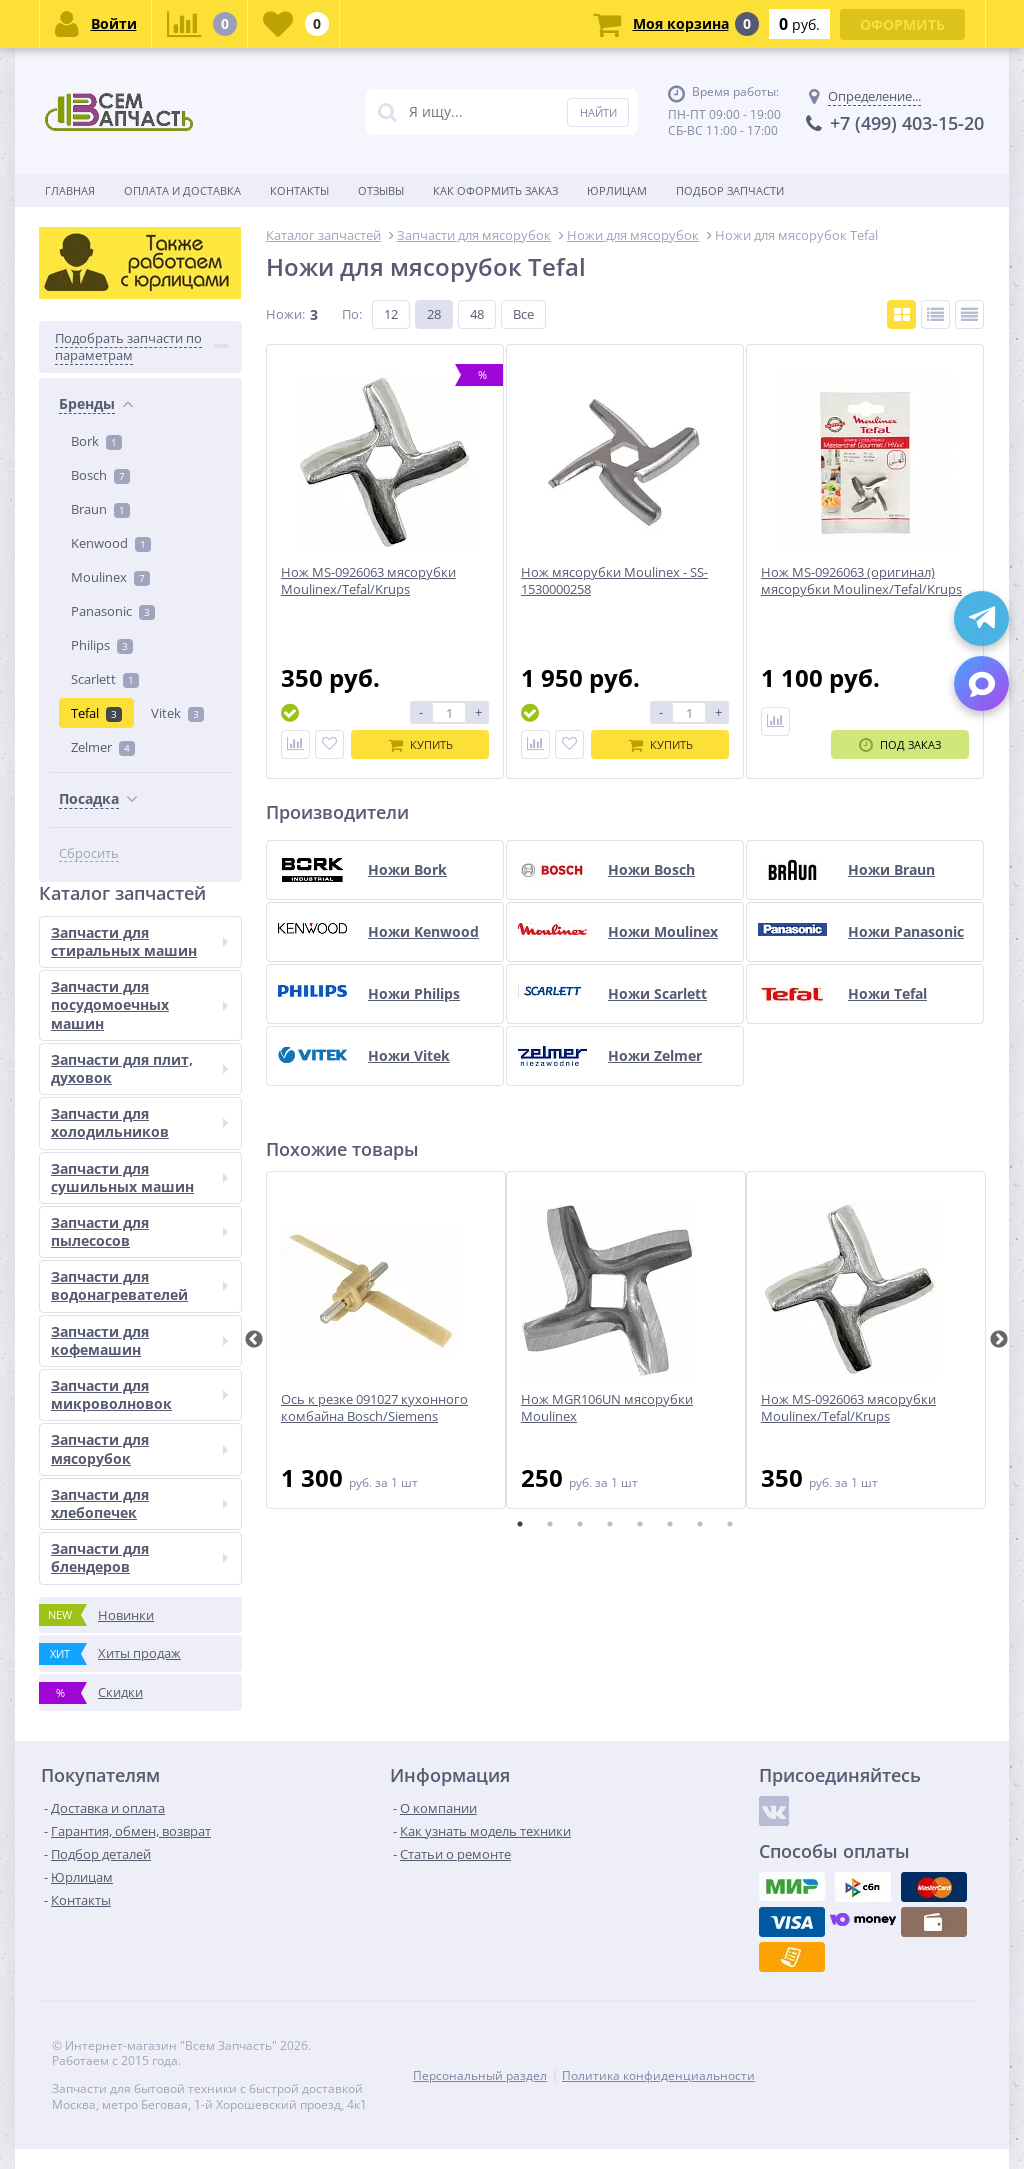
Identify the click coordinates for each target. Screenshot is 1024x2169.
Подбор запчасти (730, 190)
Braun (100, 509)
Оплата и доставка (182, 190)
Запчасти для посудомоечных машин (139, 1004)
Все (523, 314)
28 (434, 314)
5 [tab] (640, 1524)
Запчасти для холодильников (139, 1122)
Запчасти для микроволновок (139, 1394)
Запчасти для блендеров (139, 1557)
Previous (254, 1340)
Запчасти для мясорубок (139, 1448)
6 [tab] (670, 1524)
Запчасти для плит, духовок (139, 1068)
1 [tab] (520, 1524)
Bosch (100, 475)
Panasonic (113, 611)
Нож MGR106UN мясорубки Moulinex (607, 1408)
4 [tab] (610, 1524)
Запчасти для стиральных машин (139, 941)
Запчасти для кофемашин (139, 1340)
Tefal (96, 713)
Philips (102, 645)
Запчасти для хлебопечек (139, 1503)
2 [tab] (550, 1524)
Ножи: (285, 314)
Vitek (177, 713)
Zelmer (103, 747)
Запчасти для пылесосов (139, 1231)
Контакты (299, 190)
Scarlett (105, 679)
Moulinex (110, 577)
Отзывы (381, 190)
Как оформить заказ (495, 190)
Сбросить (89, 853)
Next (999, 1340)
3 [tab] (580, 1524)
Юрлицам (617, 190)
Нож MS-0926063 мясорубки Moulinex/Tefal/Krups (848, 1408)
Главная (70, 190)
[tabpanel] (386, 1340)
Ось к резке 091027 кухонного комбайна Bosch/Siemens (374, 1408)
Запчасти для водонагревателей (139, 1285)
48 (477, 314)
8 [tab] (730, 1524)
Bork (96, 441)
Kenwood (111, 543)
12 (391, 314)
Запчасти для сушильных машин (139, 1177)
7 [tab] (700, 1524)
